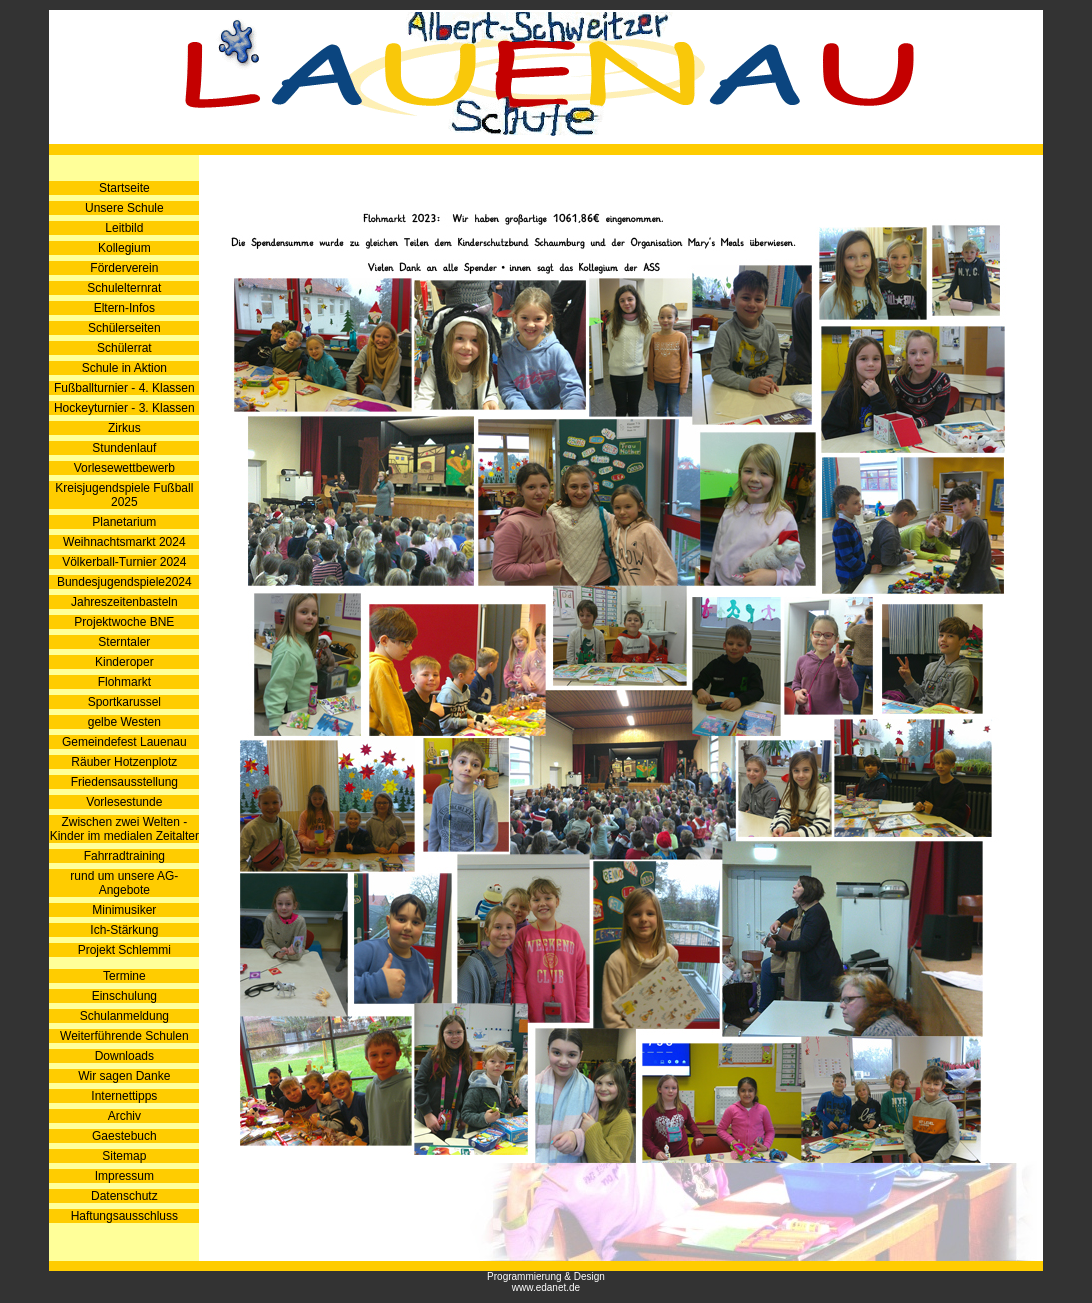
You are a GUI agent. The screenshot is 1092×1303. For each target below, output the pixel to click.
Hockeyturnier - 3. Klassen (124, 408)
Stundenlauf (124, 448)
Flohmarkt (124, 682)
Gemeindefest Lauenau (124, 742)
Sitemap (124, 1156)
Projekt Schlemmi (124, 950)
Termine (124, 976)
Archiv (124, 1116)
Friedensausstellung (124, 782)
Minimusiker (124, 910)
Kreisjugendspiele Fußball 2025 (124, 495)
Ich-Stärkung (124, 930)
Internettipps (124, 1096)
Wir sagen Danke (124, 1076)
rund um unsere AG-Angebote (124, 883)
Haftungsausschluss (124, 1216)
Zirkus (124, 428)
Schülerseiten (124, 328)
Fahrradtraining (124, 856)
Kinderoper (124, 662)
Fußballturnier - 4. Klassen (124, 388)
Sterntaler (124, 642)
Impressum (124, 1176)
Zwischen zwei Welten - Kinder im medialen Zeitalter (124, 829)
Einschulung (124, 996)
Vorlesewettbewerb (124, 468)
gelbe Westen (124, 722)
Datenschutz (124, 1196)
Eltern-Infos (124, 308)
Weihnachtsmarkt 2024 (124, 542)
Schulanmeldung (124, 1016)
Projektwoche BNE (124, 622)
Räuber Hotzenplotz (124, 762)
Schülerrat (124, 348)
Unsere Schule (124, 208)
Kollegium (124, 248)
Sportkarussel (124, 702)
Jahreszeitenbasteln (124, 602)
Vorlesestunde (124, 802)
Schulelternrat (124, 288)
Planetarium (124, 522)
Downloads (124, 1056)
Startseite (124, 188)
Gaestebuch (124, 1136)
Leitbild (124, 228)
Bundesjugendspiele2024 (124, 582)
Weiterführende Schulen (124, 1036)
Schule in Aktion (124, 368)
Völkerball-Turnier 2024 (124, 562)
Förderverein (124, 268)
